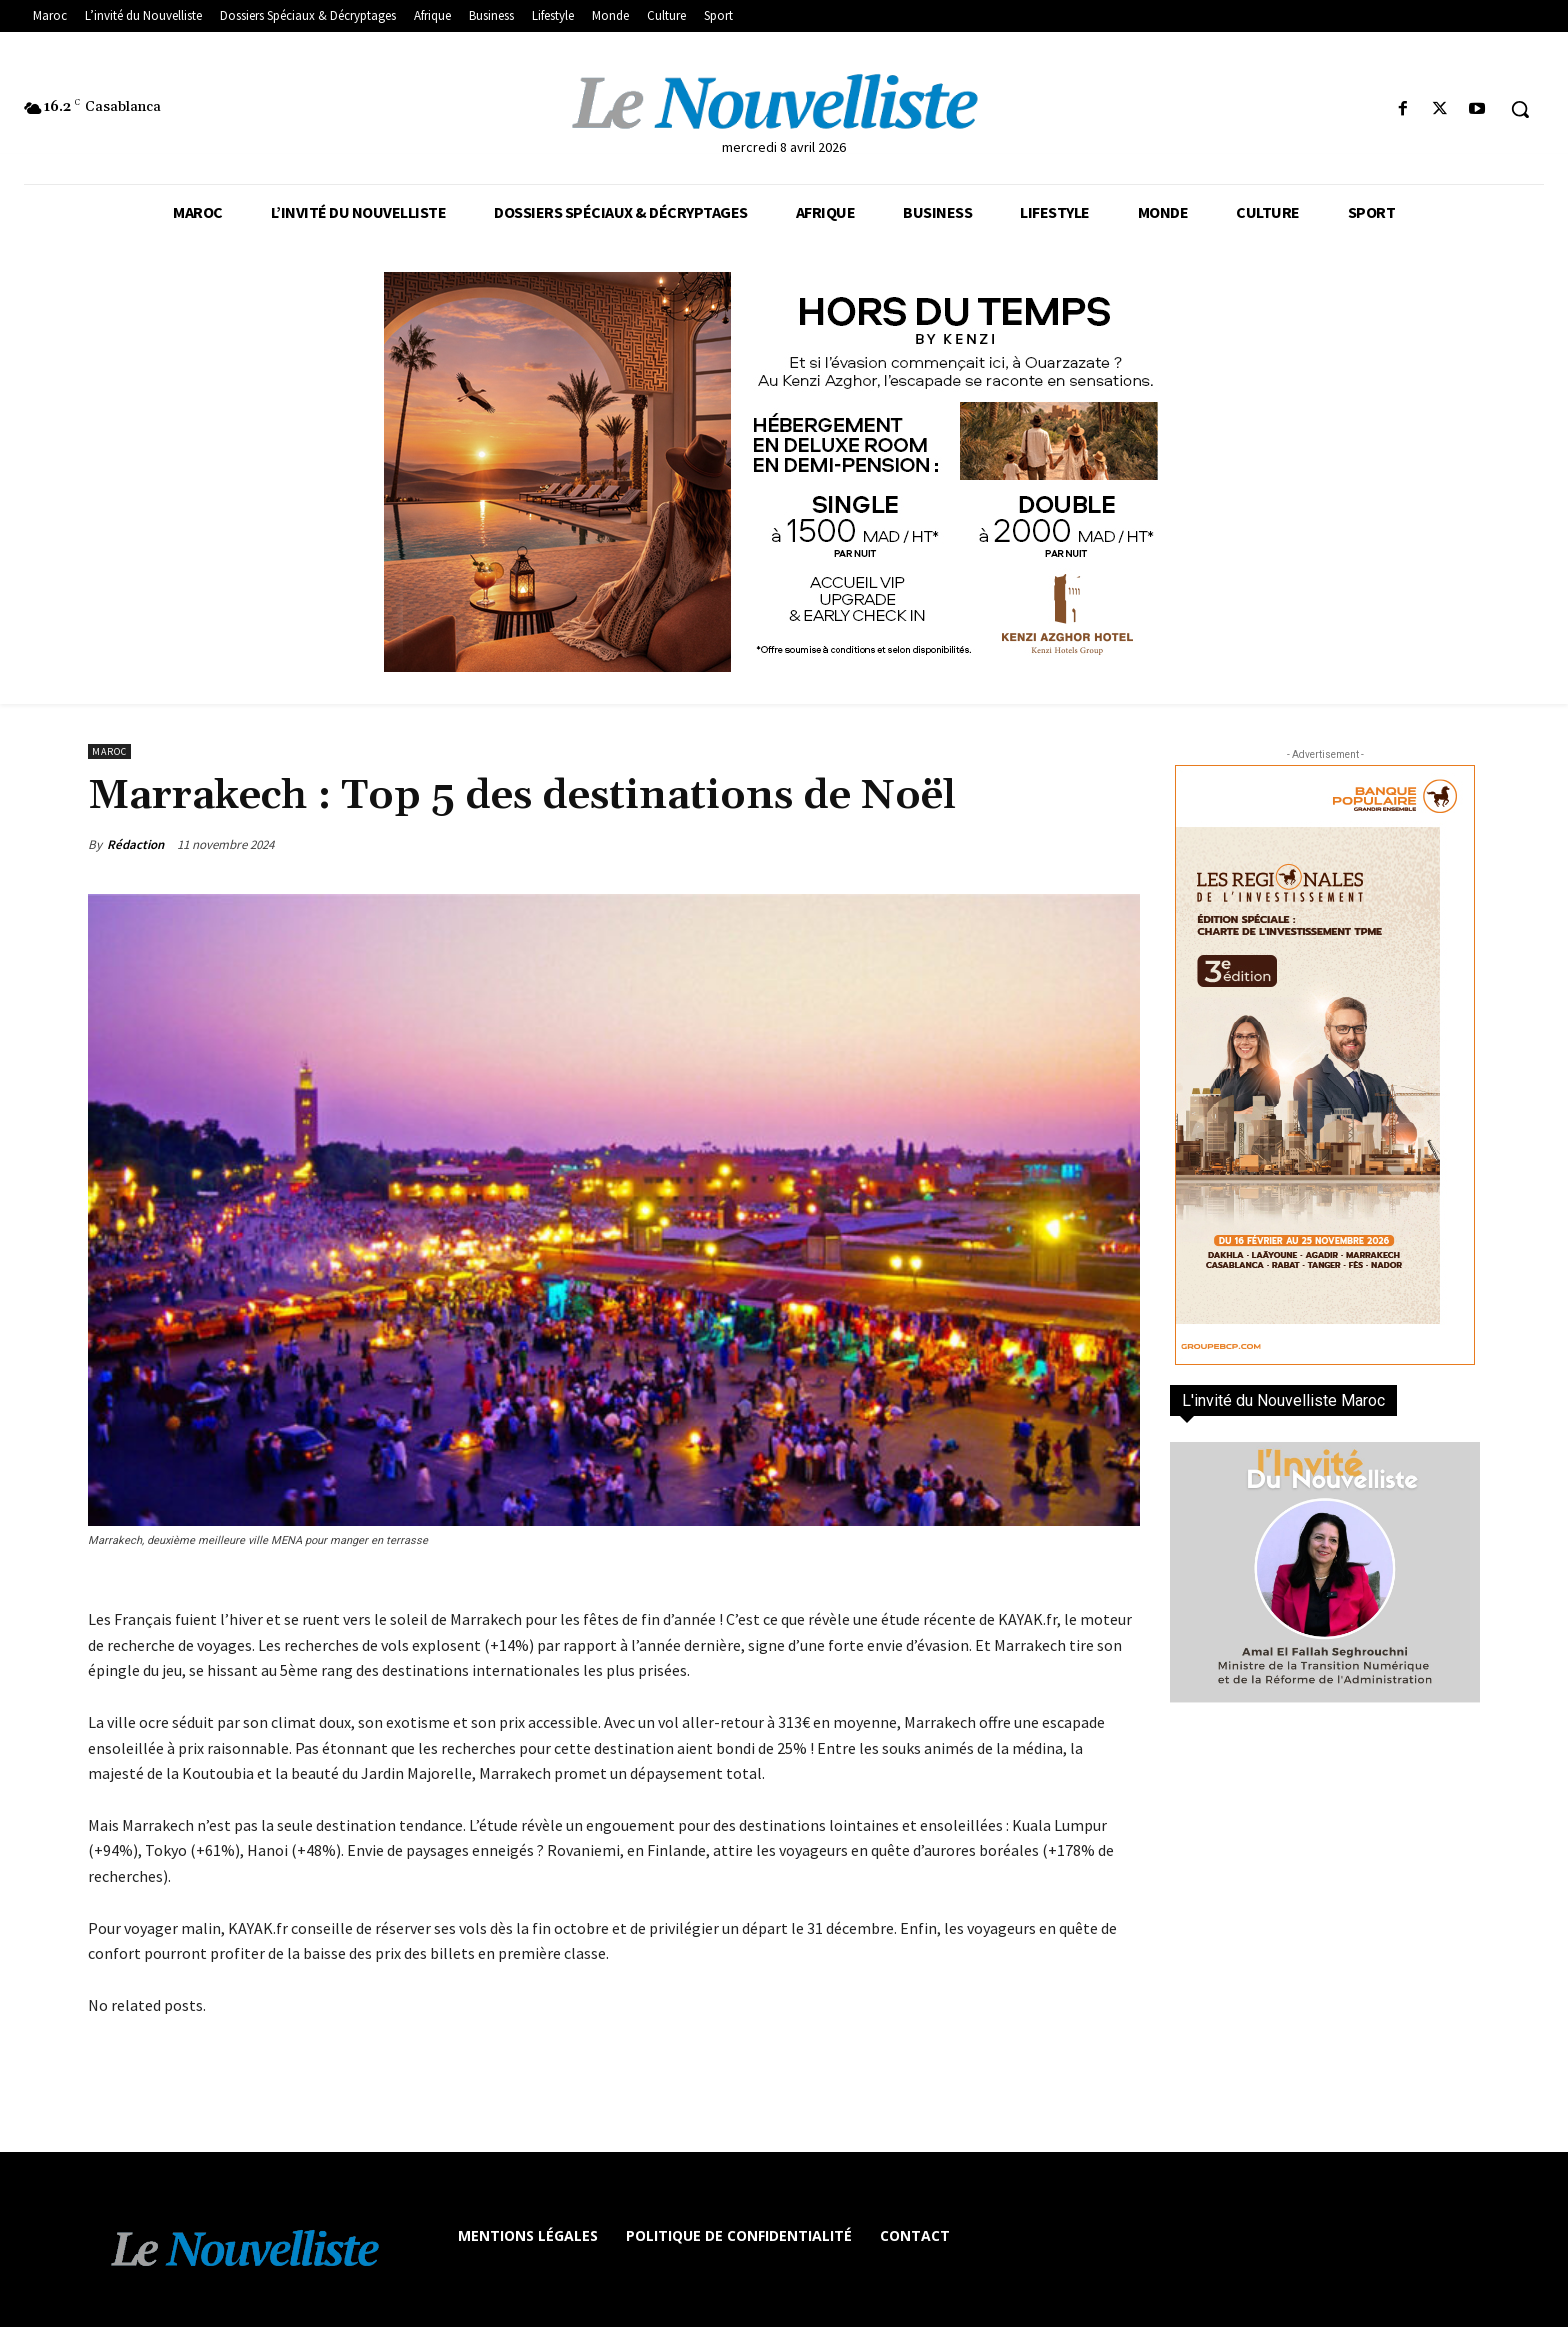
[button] (1520, 109)
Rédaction (135, 844)
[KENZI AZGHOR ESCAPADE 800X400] (784, 472)
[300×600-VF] (1325, 1065)
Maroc (109, 751)
